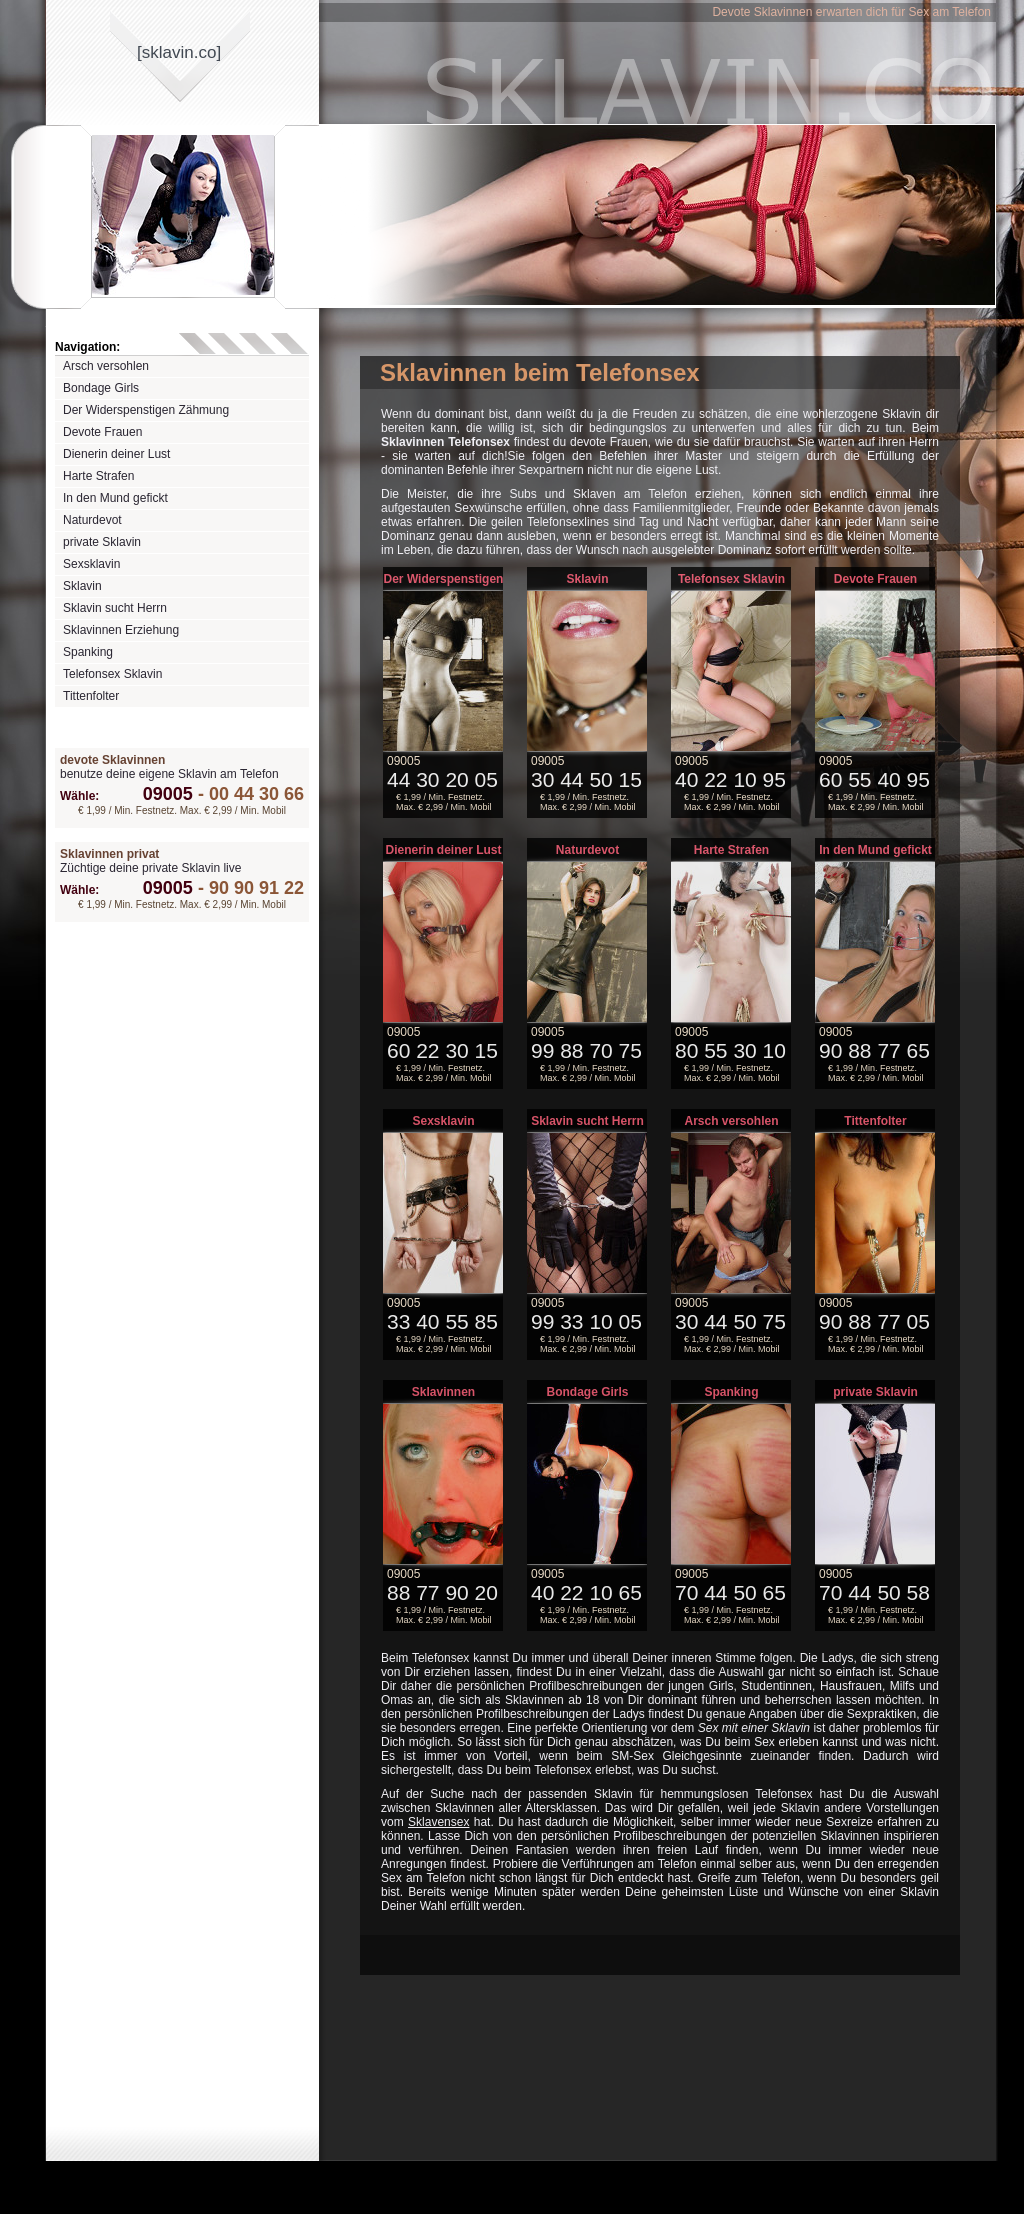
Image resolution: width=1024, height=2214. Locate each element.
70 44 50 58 (874, 1592)
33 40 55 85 (442, 1321)
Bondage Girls (101, 388)
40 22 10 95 (730, 779)
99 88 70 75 (586, 1050)
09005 (168, 794)
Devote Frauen (102, 432)
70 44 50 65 (730, 1592)
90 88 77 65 (874, 1050)
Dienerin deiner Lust (116, 454)
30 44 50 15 (586, 779)
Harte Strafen (98, 476)
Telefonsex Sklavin (112, 674)
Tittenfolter (91, 696)
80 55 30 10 (730, 1050)
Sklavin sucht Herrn (115, 608)
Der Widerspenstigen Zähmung (146, 410)
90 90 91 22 (248, 888)
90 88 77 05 (874, 1321)
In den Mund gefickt (115, 498)
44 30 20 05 (442, 779)
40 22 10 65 (586, 1592)
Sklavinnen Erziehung (121, 630)
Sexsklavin (91, 564)
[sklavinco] (179, 52)
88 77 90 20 (442, 1592)
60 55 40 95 (874, 779)
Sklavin (82, 586)
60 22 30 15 (442, 1050)
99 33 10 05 (586, 1321)
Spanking (88, 652)
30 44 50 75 (730, 1321)
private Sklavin (102, 542)
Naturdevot (92, 520)
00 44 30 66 (248, 794)
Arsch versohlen (106, 366)
